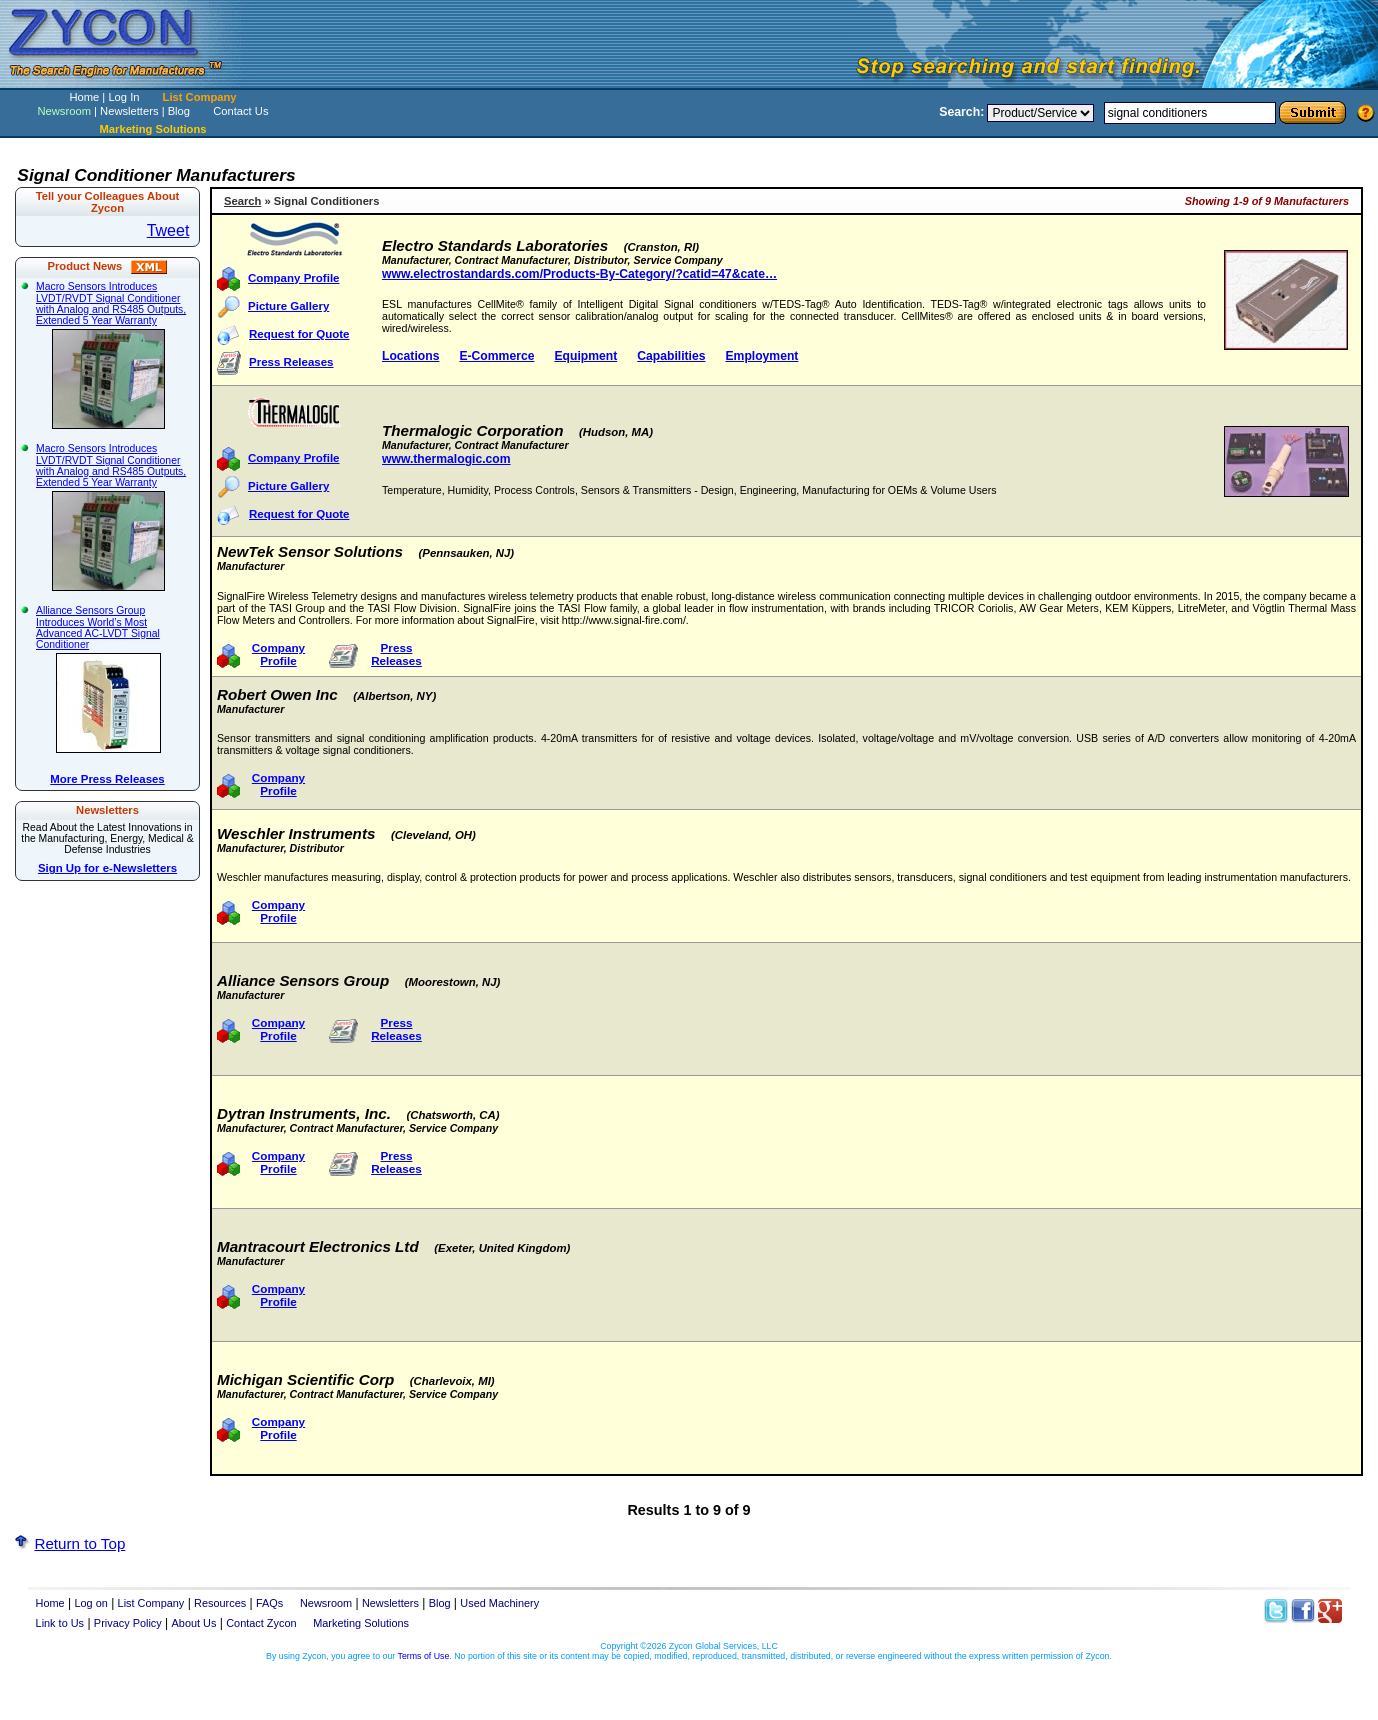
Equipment (585, 356)
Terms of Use (424, 1656)
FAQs (269, 1603)
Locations (410, 356)
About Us (194, 1623)
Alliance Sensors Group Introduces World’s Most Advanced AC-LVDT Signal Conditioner (105, 679)
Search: (961, 112)
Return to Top (79, 1543)
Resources (220, 1603)
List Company (200, 97)
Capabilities (671, 356)
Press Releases (291, 362)
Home (84, 97)
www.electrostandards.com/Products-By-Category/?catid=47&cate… (579, 274)
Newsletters (129, 111)
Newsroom (63, 111)
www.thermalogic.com (446, 459)
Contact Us (240, 111)
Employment (761, 356)
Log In (123, 97)
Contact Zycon (261, 1623)
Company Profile (294, 278)
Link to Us (60, 1623)
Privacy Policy (128, 1623)
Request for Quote (299, 334)
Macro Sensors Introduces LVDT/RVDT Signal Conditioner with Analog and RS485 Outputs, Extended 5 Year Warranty (111, 355)
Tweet (168, 230)
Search (242, 201)
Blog (179, 111)
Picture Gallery (288, 306)
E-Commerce (496, 356)
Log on (90, 1603)
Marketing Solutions (361, 1623)
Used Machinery (499, 1603)
